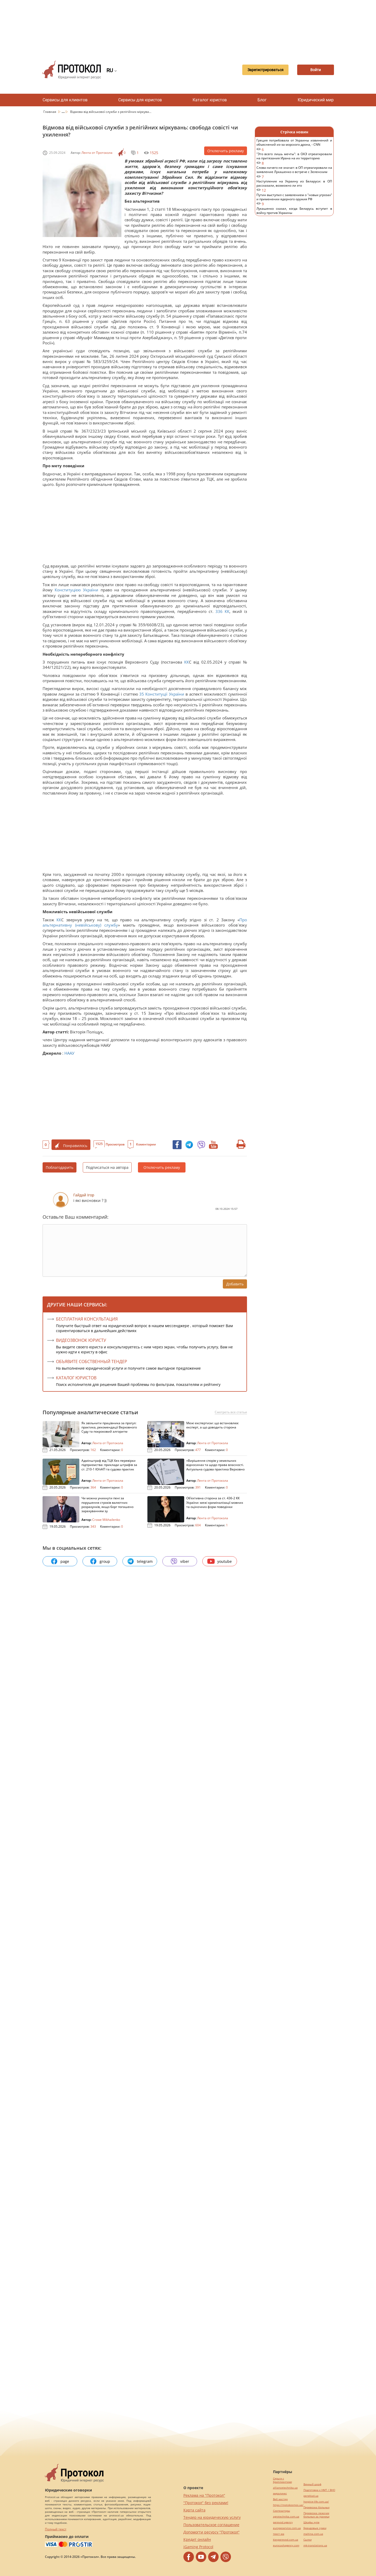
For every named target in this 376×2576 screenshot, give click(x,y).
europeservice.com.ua (287, 2528)
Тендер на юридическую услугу (212, 2517)
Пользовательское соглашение (211, 2524)
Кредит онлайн (197, 2539)
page (59, 1561)
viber (179, 1561)
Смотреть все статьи (231, 1412)
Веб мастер (280, 2499)
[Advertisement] (188, 26)
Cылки (307, 2539)
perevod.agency (283, 2522)
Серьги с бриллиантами (282, 2480)
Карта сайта (194, 2509)
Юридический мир (316, 99)
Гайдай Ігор (83, 1194)
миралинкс (280, 2493)
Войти (315, 70)
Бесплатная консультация (87, 1319)
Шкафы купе (311, 2522)
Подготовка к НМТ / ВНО (319, 2490)
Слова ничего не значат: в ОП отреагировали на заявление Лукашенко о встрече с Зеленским (294, 172)
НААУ (69, 1053)
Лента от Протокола (96, 152)
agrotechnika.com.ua (286, 2516)
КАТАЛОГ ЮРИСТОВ (76, 1378)
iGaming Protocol (198, 2546)
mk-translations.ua (315, 2545)
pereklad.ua (310, 2496)
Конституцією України (76, 589)
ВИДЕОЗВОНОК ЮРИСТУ (81, 1340)
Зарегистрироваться (266, 70)
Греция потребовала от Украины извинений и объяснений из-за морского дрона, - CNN (294, 145)
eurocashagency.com (286, 2545)
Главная (50, 111)
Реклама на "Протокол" (204, 2495)
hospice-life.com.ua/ (316, 2501)
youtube (219, 1561)
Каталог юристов (210, 99)
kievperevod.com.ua (285, 2539)
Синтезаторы (281, 2510)
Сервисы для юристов (140, 99)
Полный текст (55, 2529)
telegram (140, 1561)
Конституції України (164, 694)
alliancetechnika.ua (285, 2487)
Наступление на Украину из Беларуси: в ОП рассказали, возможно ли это (294, 186)
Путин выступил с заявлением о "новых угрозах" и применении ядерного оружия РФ (294, 200)
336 (219, 611)
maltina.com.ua (313, 2534)
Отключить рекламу (225, 150)
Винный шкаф (312, 2484)
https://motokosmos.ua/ (288, 2505)
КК (227, 611)
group (100, 1561)
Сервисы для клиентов (65, 99)
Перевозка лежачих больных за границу (316, 2514)
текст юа (278, 2534)
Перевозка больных (316, 2507)
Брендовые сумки (314, 2528)
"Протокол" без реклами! (205, 2502)
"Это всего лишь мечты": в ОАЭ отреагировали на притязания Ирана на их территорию (294, 159)
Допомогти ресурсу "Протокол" (211, 2532)
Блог (262, 99)
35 (141, 694)
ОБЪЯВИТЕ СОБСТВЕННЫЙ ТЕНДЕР (91, 1361)
